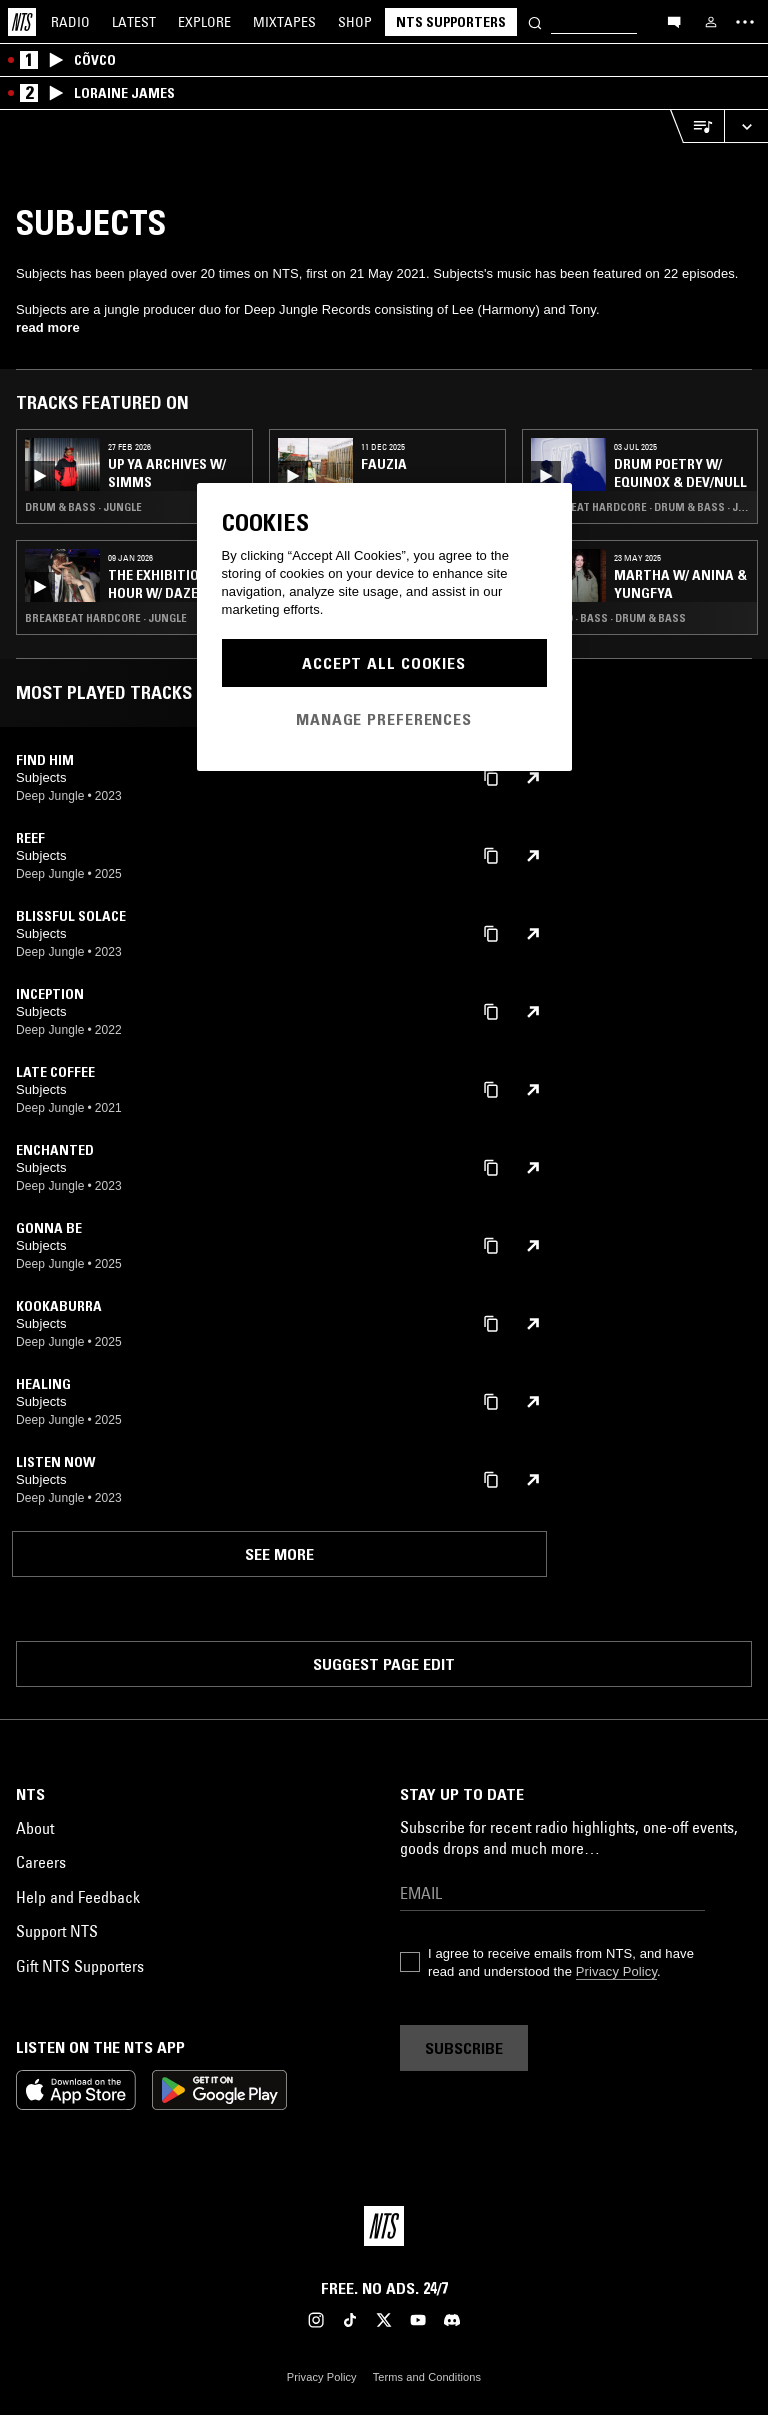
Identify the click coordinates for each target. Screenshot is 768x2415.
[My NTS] (711, 22)
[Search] (535, 21)
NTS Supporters (451, 22)
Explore (204, 22)
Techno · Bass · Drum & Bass (608, 618)
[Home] (22, 22)
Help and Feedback (78, 1897)
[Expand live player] (746, 126)
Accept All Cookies (384, 663)
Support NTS (57, 1931)
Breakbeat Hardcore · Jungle (106, 618)
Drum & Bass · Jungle (83, 507)
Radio (70, 22)
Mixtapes (284, 22)
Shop (355, 22)
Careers (41, 1862)
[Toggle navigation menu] (745, 22)
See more (279, 1554)
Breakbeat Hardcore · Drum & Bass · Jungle (640, 507)
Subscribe (464, 2048)
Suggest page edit (384, 1664)
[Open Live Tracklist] (697, 126)
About (35, 1828)
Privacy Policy (616, 1971)
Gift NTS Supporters (80, 1966)
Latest (134, 22)
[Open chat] (674, 21)
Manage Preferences (384, 719)
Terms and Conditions (427, 2377)
